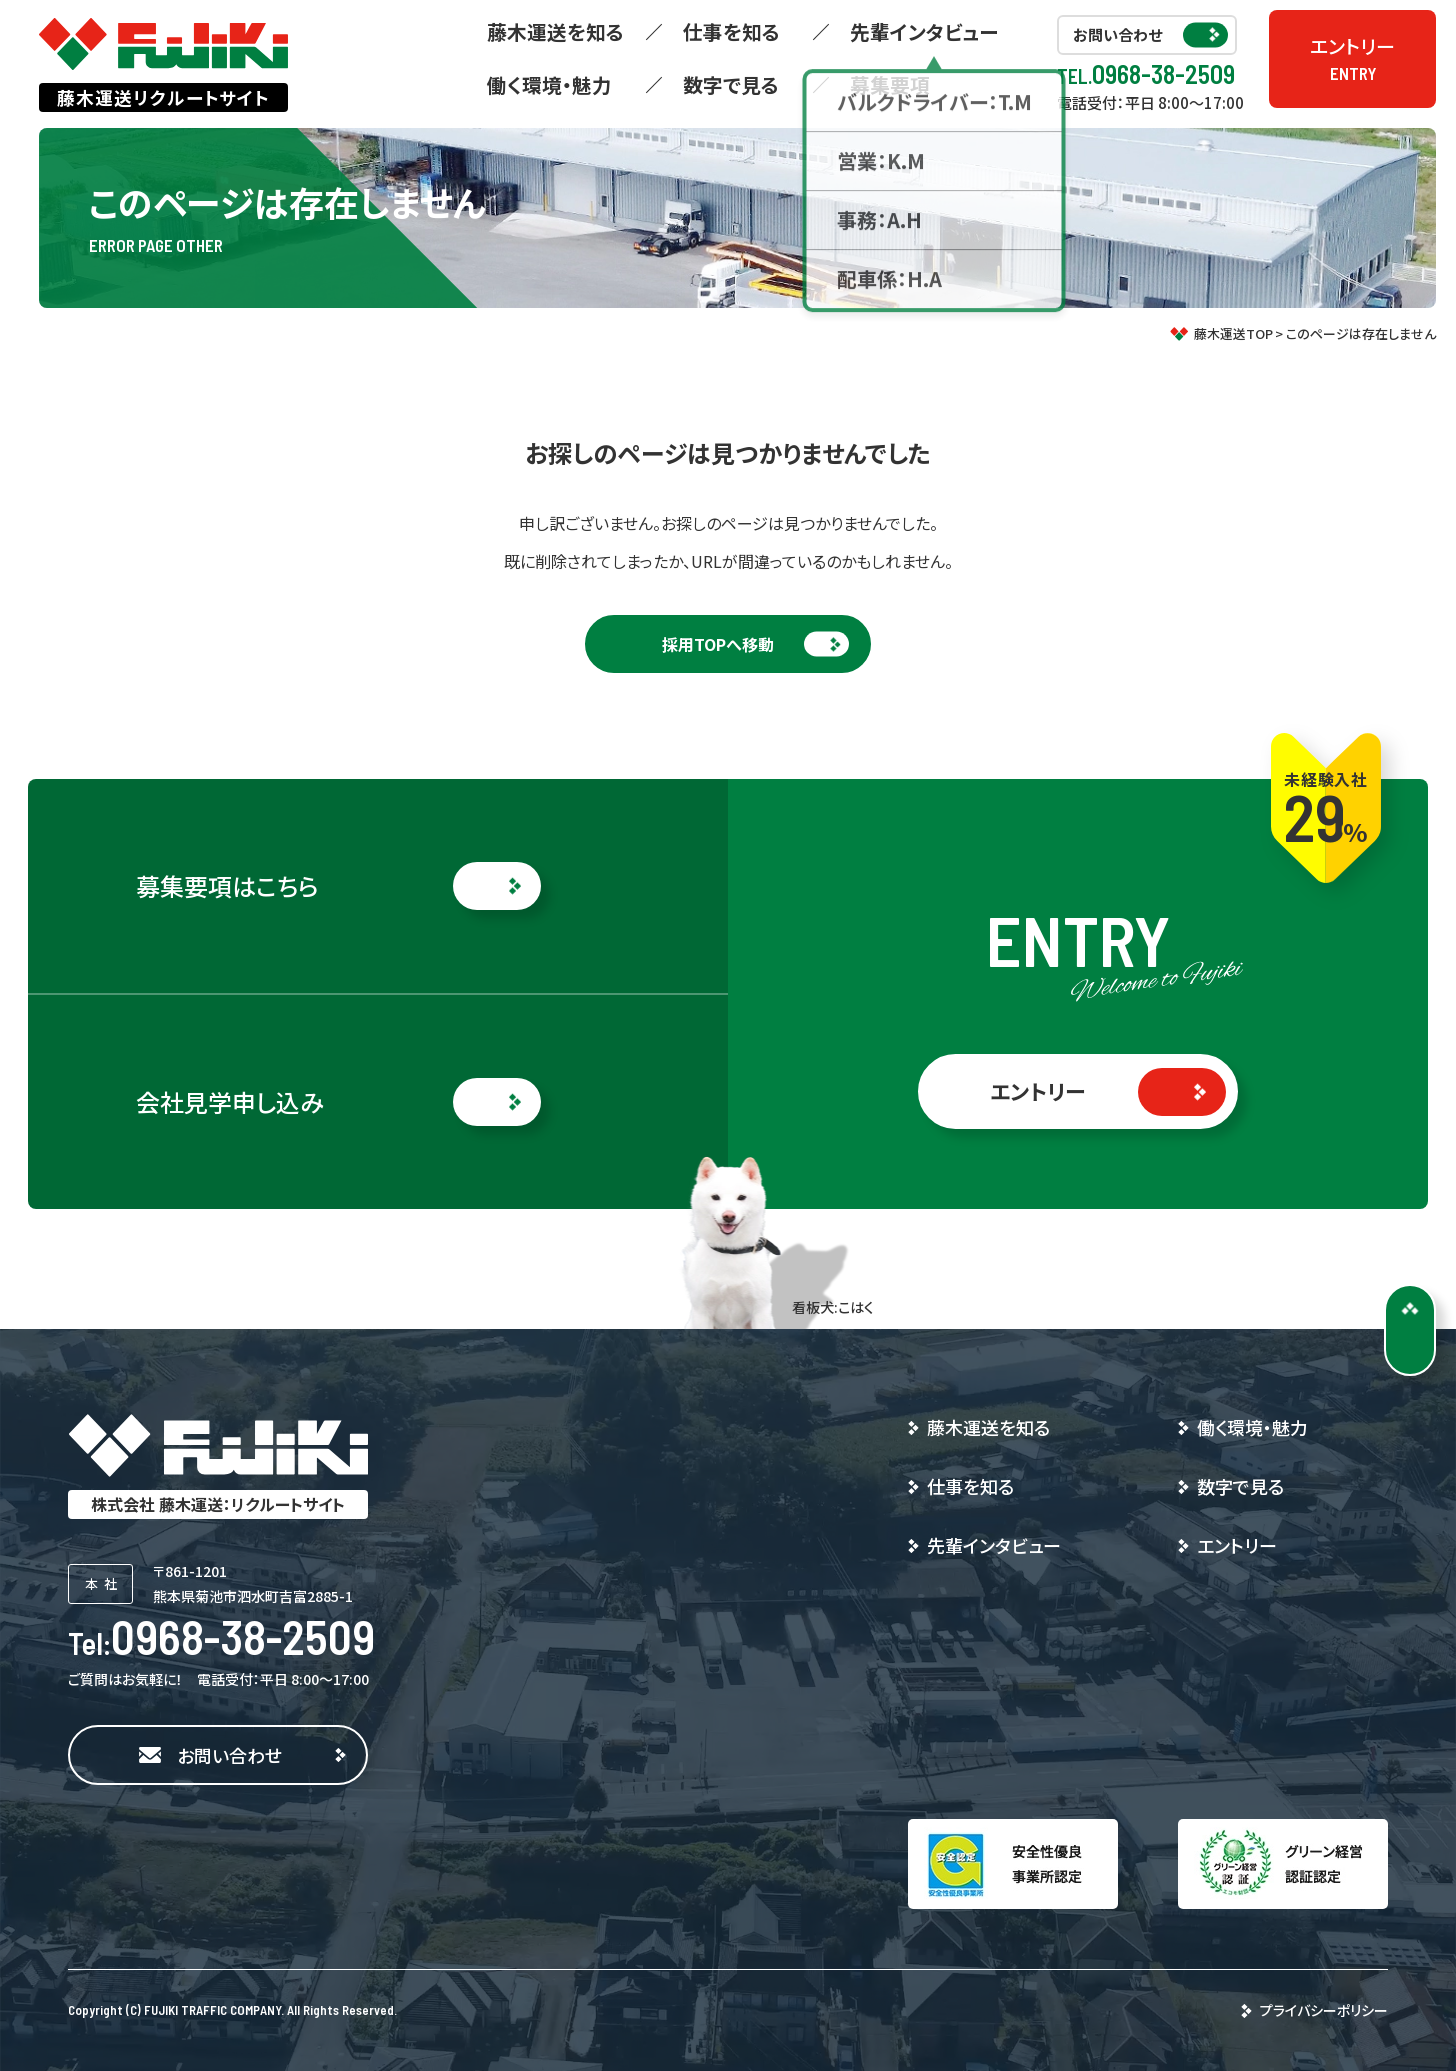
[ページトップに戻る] (1410, 1330)
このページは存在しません (1361, 333)
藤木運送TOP (1233, 333)
